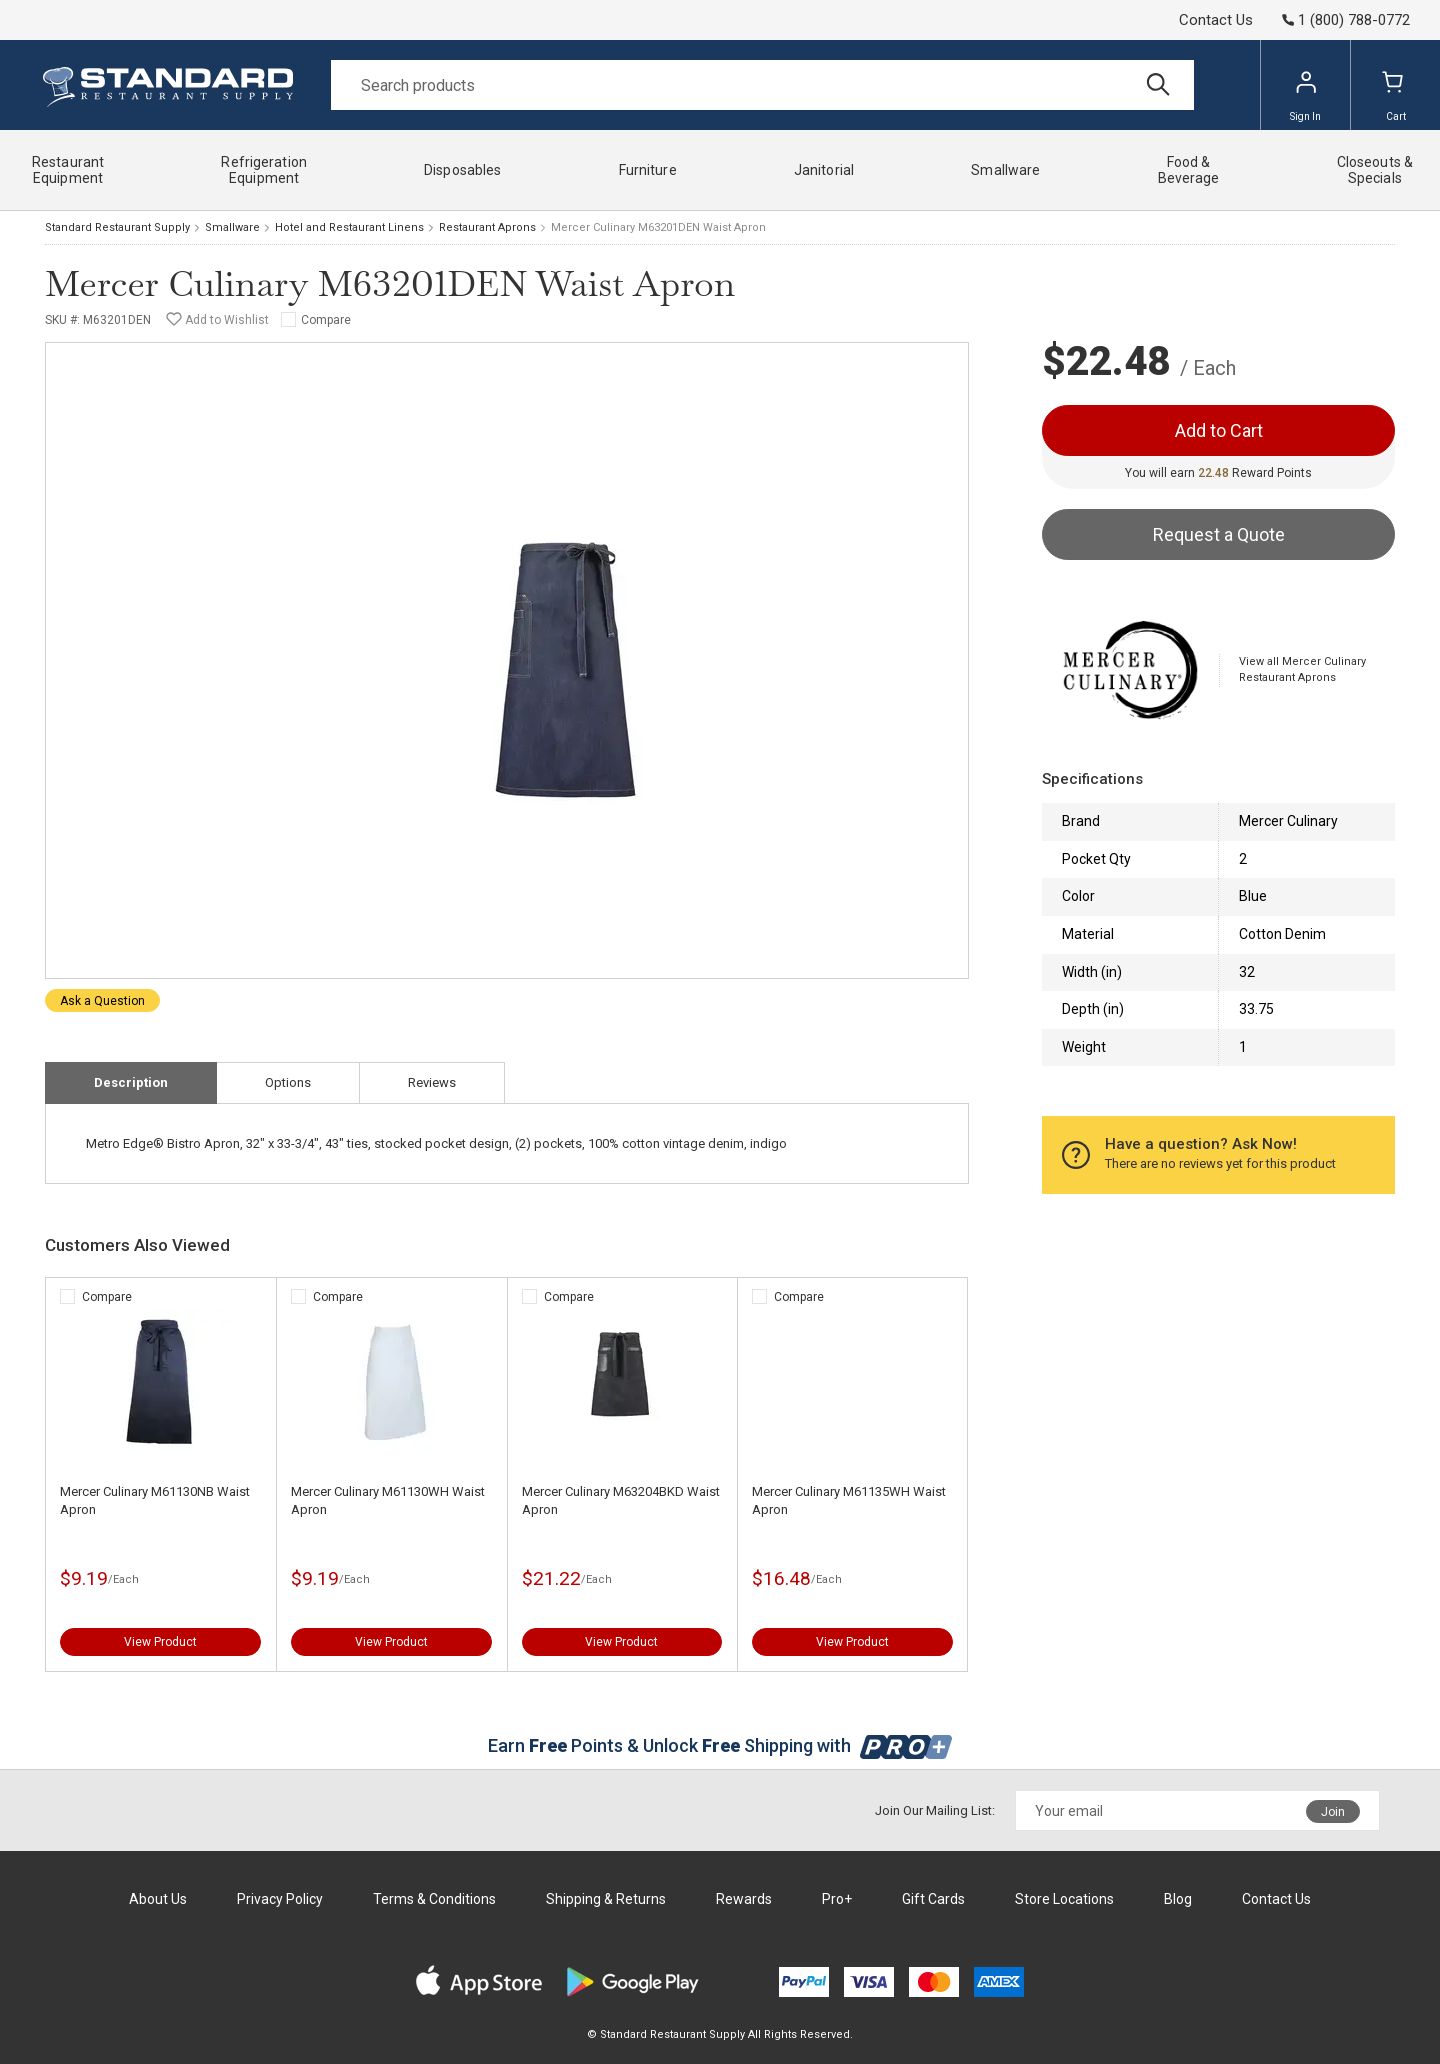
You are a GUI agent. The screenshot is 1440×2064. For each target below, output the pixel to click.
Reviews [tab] (432, 1082)
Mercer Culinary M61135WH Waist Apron (849, 1500)
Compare (326, 320)
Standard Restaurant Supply (117, 227)
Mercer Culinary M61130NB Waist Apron (155, 1500)
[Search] (762, 85)
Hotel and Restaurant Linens (349, 227)
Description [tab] (131, 1082)
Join (1333, 1812)
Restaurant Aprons (487, 227)
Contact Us (1216, 20)
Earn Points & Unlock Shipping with (720, 1745)
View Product (160, 1642)
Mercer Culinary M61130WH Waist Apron (388, 1500)
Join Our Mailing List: (935, 1810)
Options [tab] (288, 1082)
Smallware (232, 227)
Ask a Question (102, 1001)
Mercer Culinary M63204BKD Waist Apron (621, 1500)
